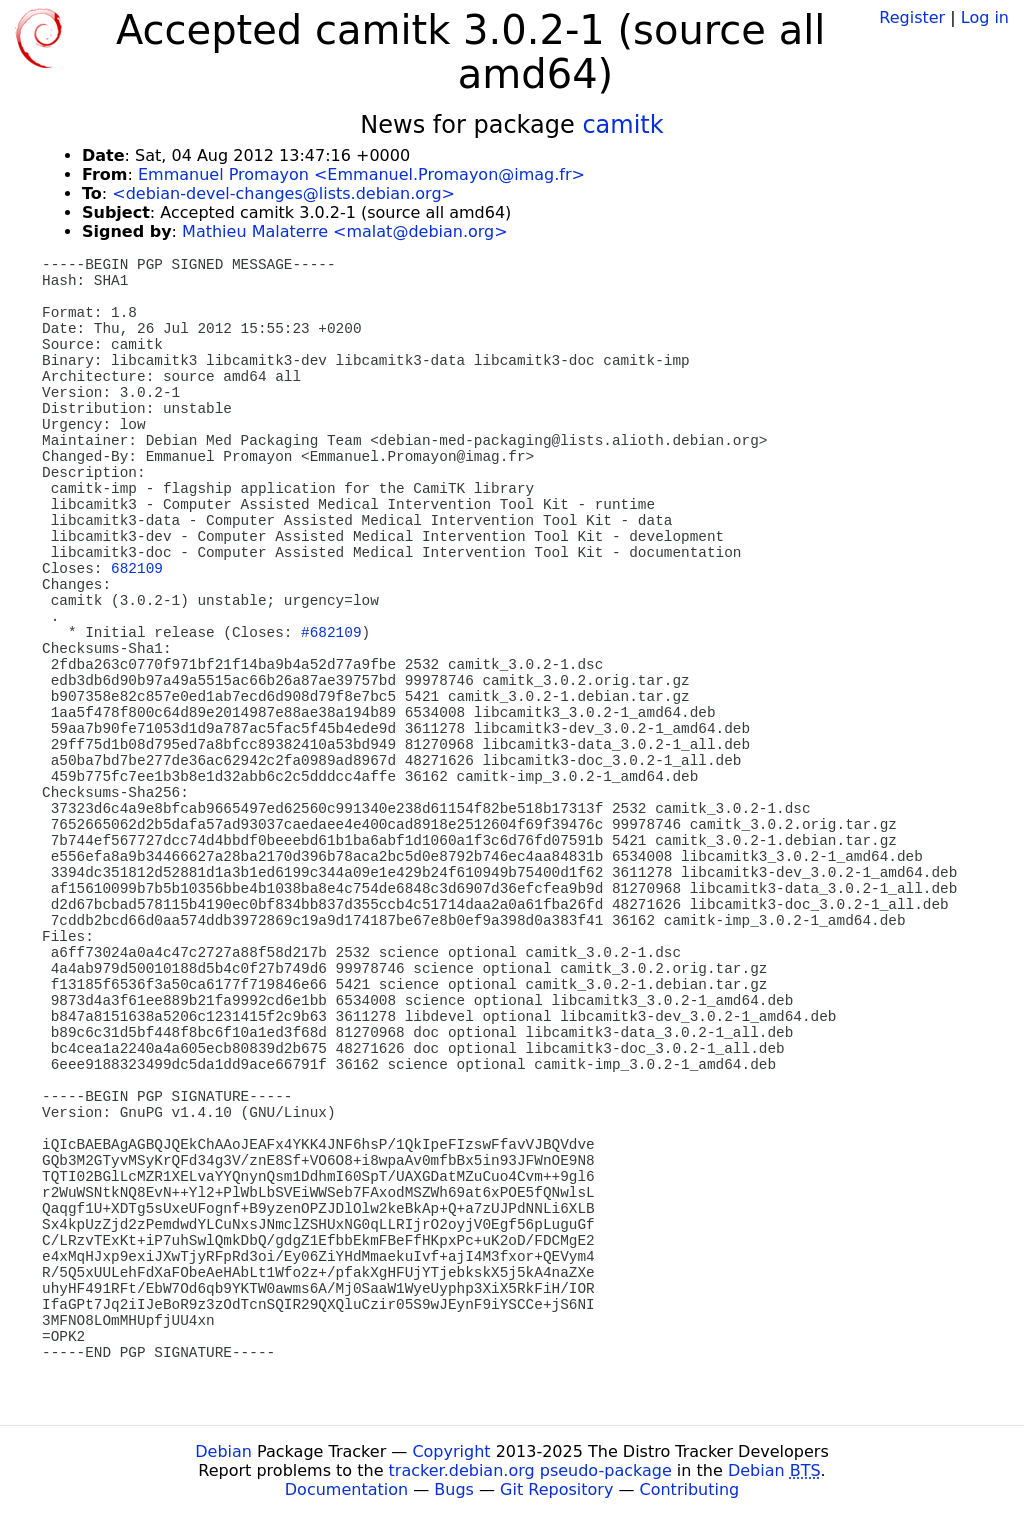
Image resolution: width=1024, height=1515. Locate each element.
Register (912, 17)
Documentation (346, 1489)
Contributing (690, 1489)
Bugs (454, 1489)
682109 (137, 569)
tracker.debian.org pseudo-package (530, 1470)
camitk (622, 125)
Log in (985, 17)
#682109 (331, 633)
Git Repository (556, 1489)
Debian (223, 1451)
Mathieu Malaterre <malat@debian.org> (345, 231)
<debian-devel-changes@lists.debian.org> (283, 193)
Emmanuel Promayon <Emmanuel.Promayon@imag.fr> (361, 174)
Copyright (451, 1451)
